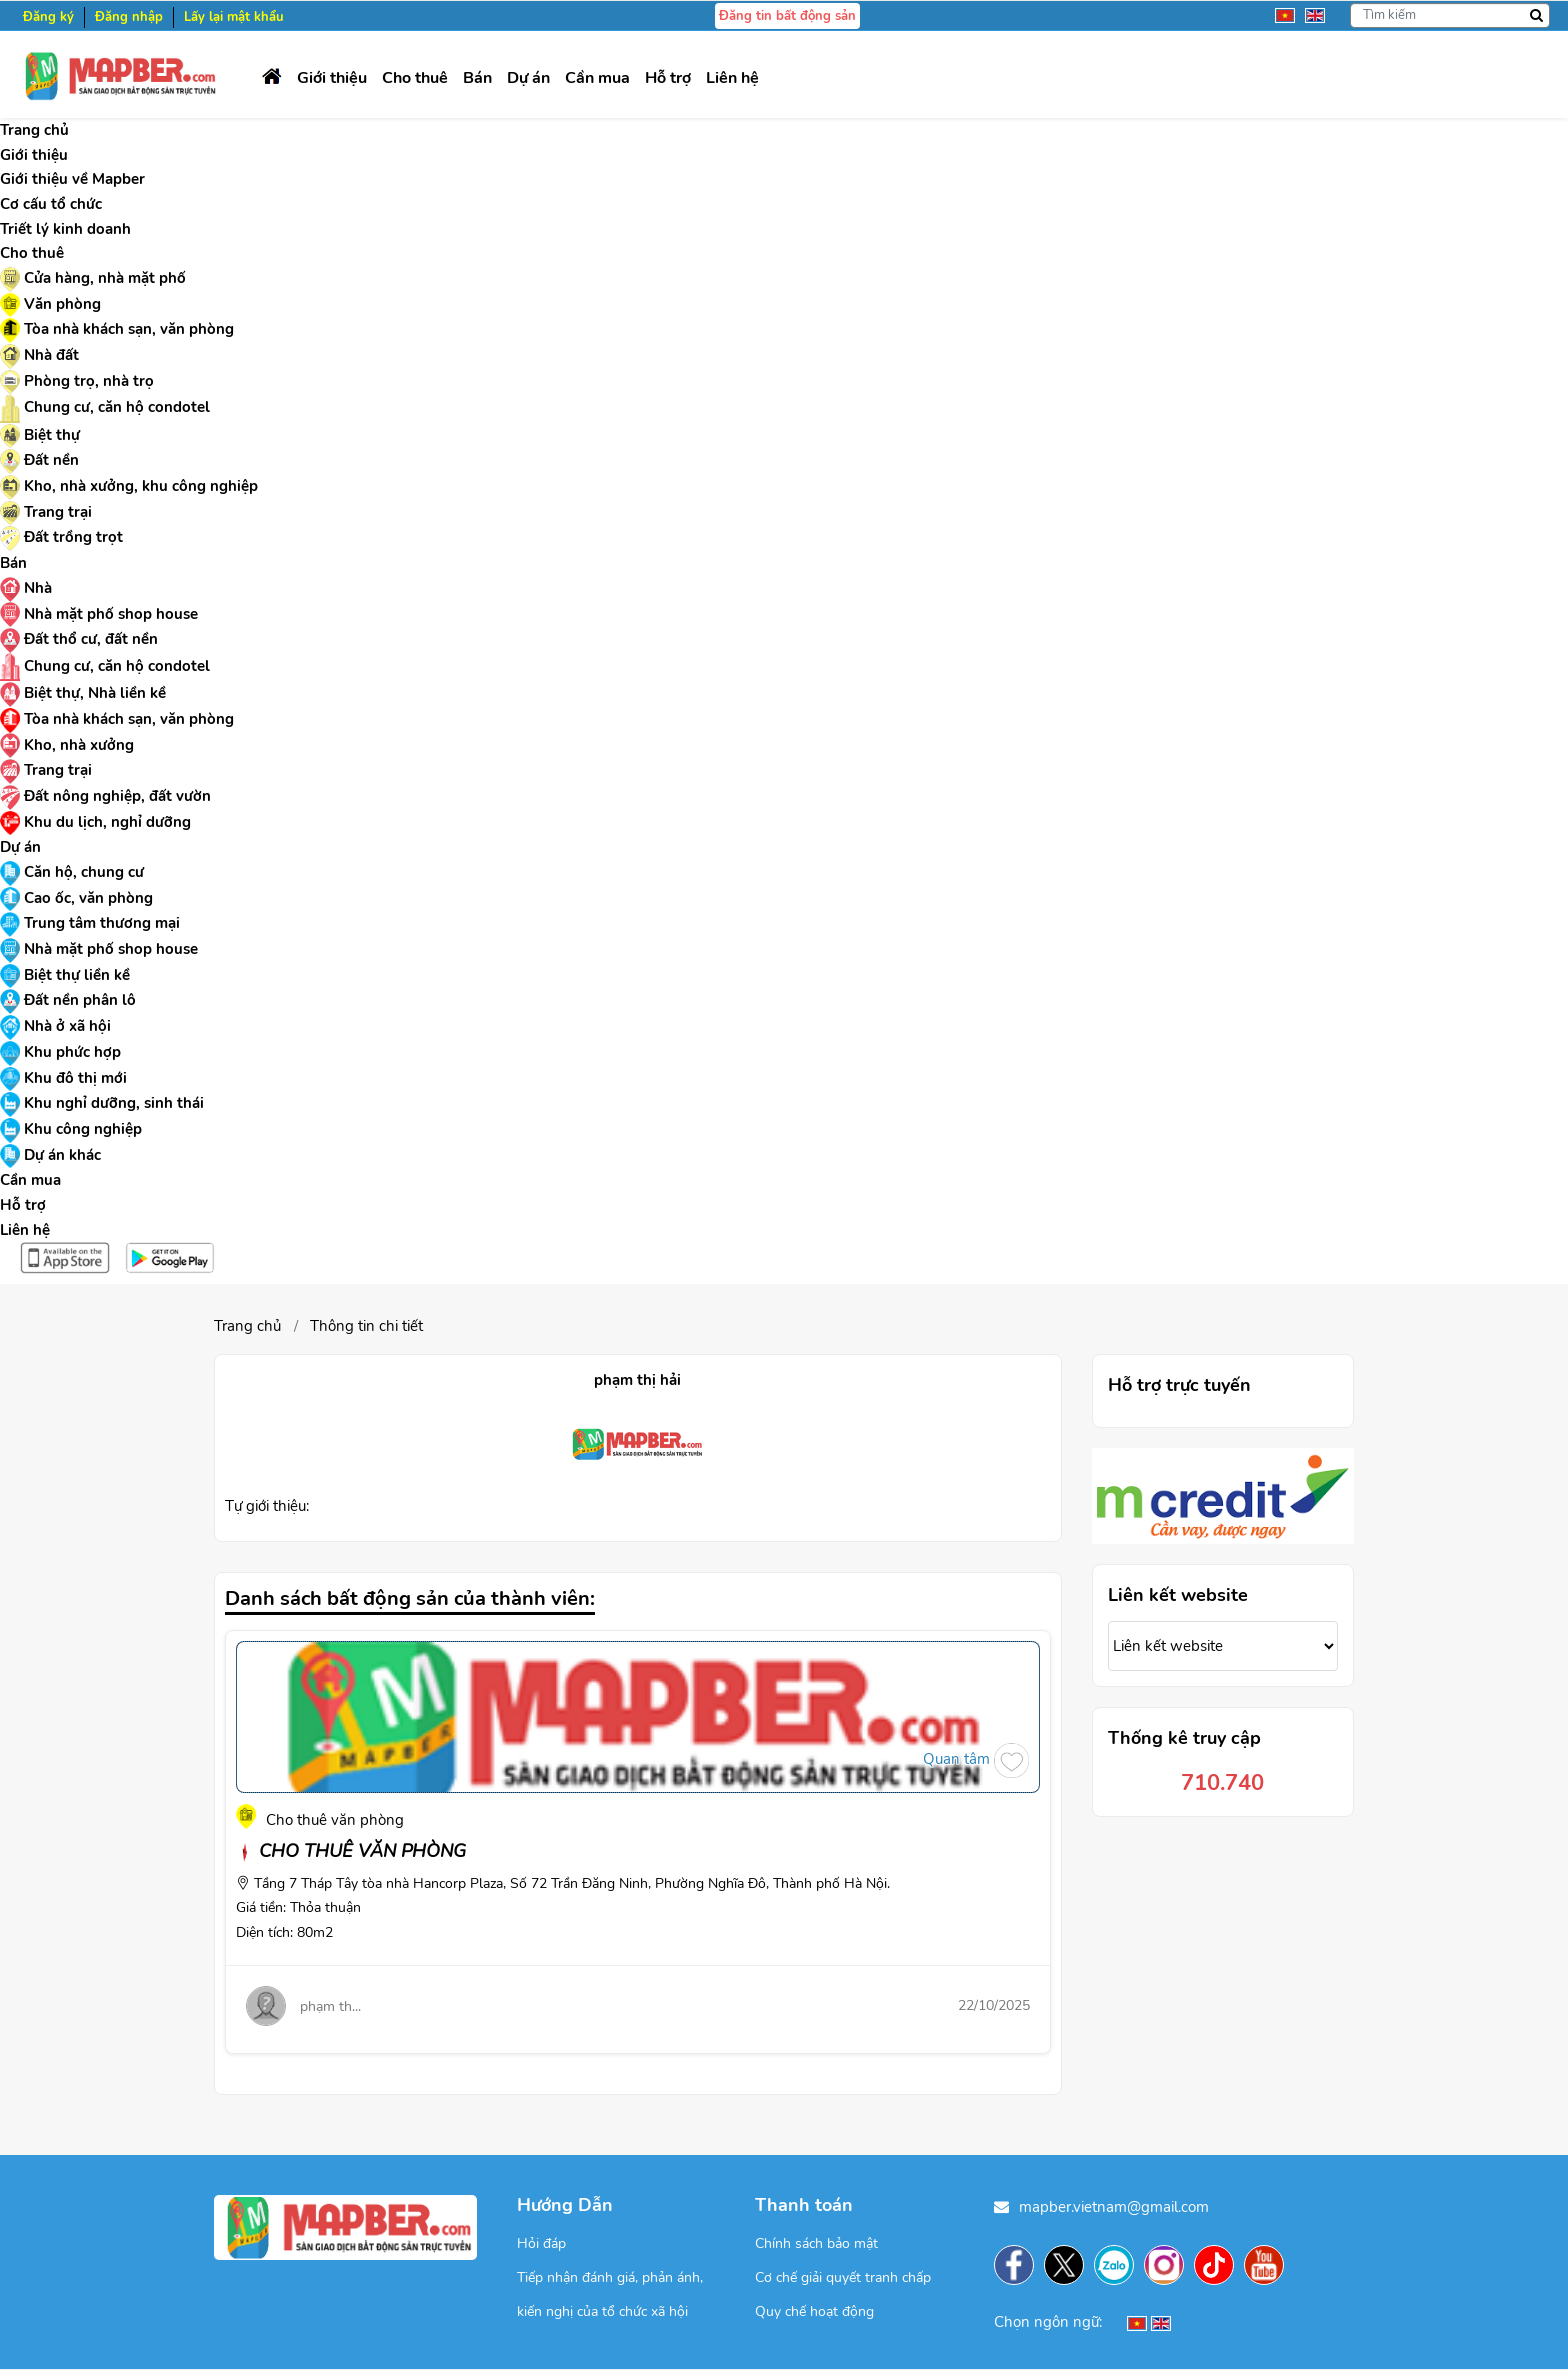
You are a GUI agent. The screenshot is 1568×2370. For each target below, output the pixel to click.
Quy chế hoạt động (814, 2311)
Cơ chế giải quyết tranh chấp (843, 2277)
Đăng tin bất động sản (787, 16)
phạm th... (330, 2006)
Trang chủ (247, 1326)
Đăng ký (48, 17)
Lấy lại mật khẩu (234, 17)
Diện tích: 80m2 (284, 1932)
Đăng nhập (129, 17)
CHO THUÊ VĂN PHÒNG (351, 1851)
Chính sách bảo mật (816, 2243)
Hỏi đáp (541, 2243)
